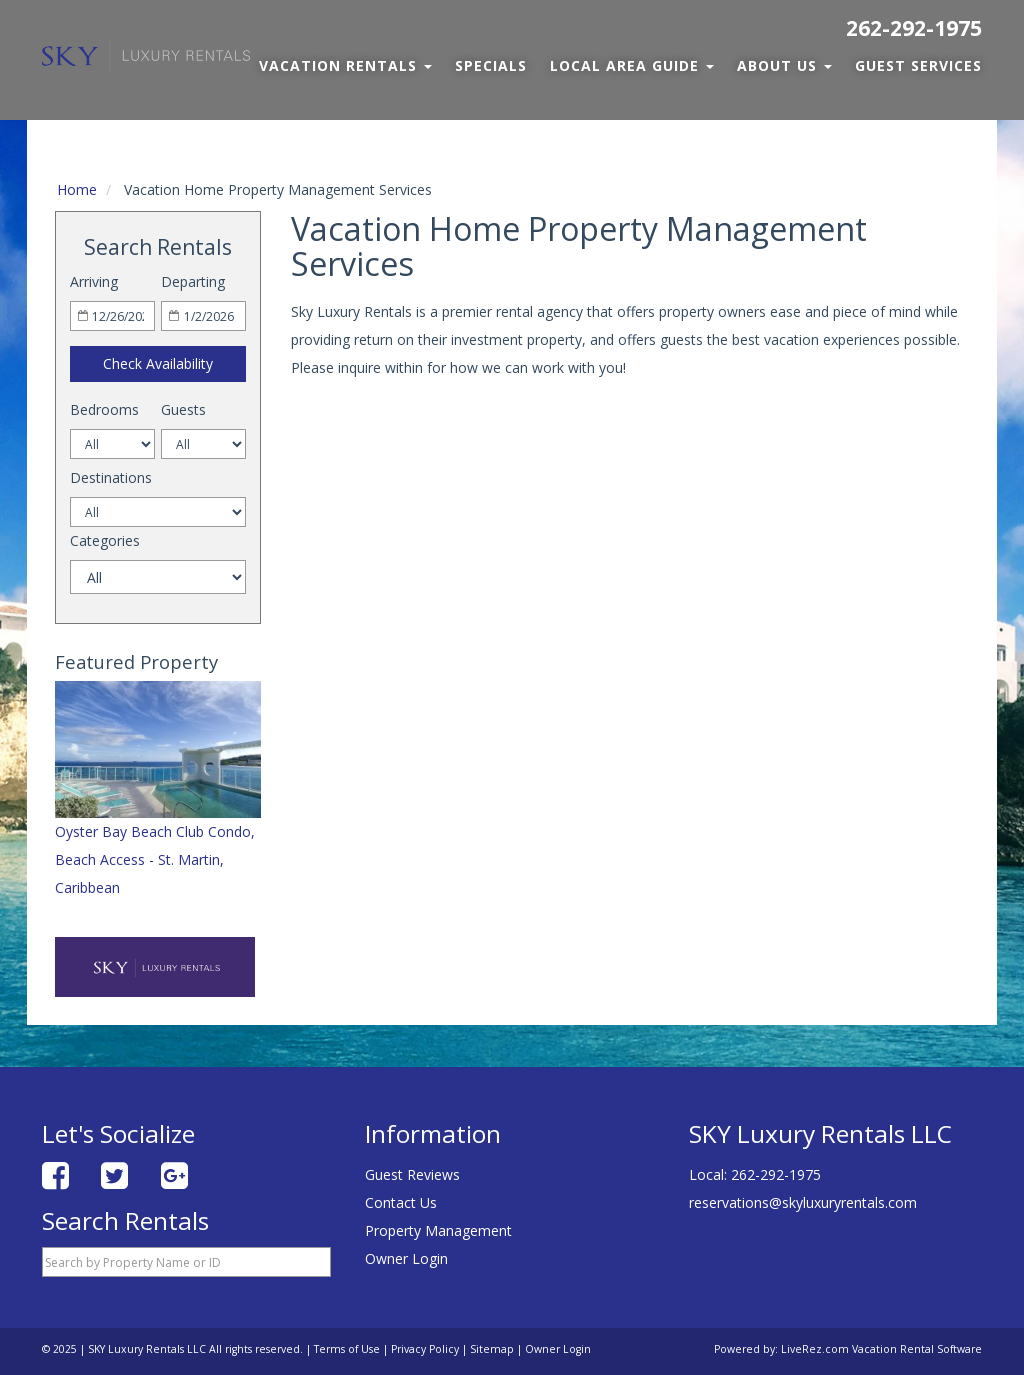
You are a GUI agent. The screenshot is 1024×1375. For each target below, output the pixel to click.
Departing (193, 281)
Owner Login (406, 1258)
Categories (105, 540)
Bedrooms (104, 409)
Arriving (94, 281)
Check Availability (158, 363)
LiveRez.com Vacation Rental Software (881, 1349)
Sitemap (492, 1349)
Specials (491, 65)
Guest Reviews (412, 1174)
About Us (784, 65)
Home (77, 189)
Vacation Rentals (345, 65)
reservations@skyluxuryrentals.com (803, 1202)
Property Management (438, 1230)
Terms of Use (347, 1349)
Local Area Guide (632, 65)
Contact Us (401, 1202)
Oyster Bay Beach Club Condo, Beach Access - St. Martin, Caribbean (155, 859)
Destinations (111, 477)
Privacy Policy (425, 1349)
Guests (183, 409)
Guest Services (918, 65)
